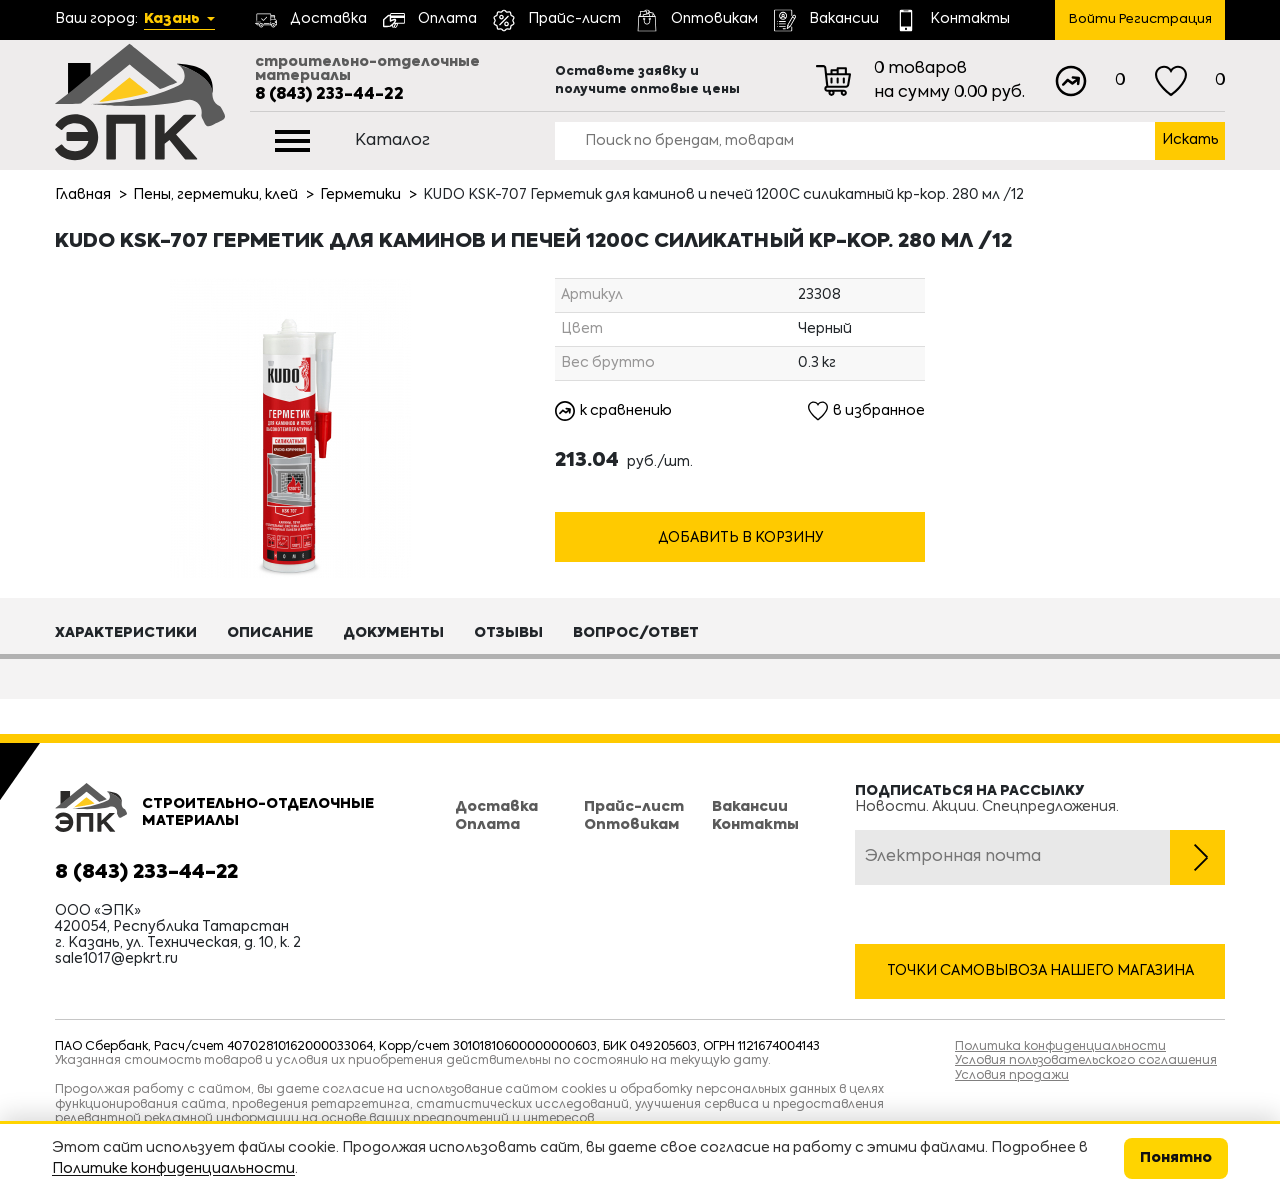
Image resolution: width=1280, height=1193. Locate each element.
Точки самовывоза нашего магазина (1040, 971)
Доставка (496, 807)
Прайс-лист (634, 807)
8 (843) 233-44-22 (329, 95)
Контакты (755, 825)
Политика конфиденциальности (1060, 1047)
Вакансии (750, 807)
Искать (1190, 140)
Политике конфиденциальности (173, 1169)
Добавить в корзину (740, 539)
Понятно (1176, 1158)
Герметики (360, 195)
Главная (83, 195)
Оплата (487, 825)
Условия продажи (1012, 1076)
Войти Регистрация (1140, 19)
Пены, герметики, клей (215, 195)
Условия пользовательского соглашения (1086, 1061)
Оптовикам (631, 825)
